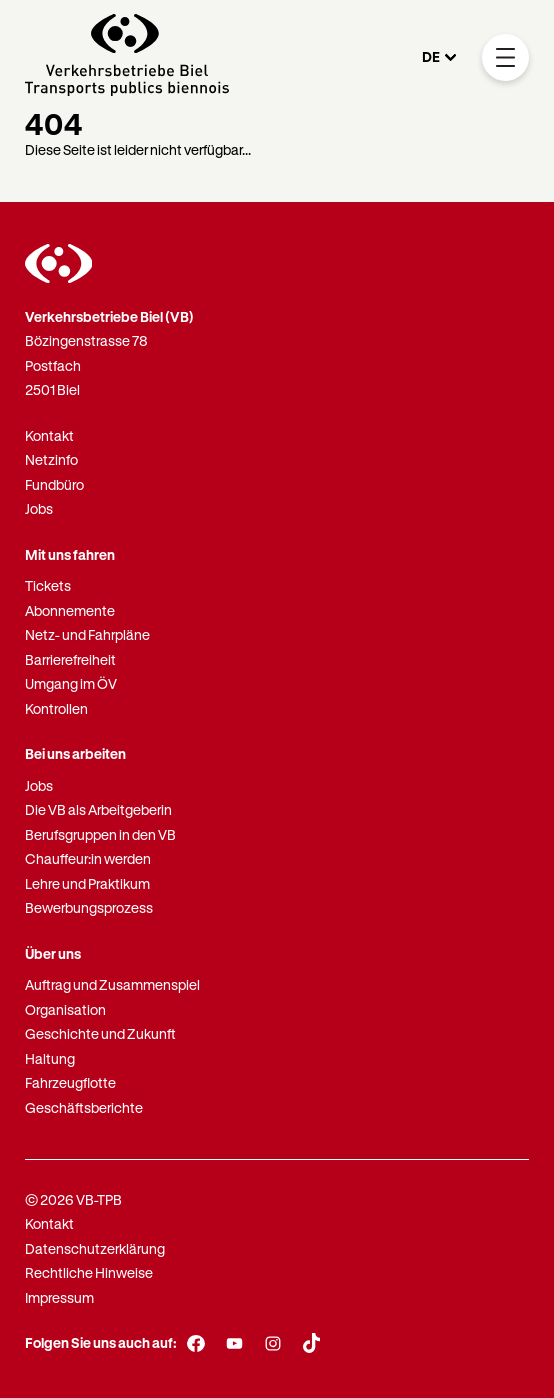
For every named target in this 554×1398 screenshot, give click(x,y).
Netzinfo (51, 459)
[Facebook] (196, 1344)
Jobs (39, 508)
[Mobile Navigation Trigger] (505, 57)
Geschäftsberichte (84, 1107)
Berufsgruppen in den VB (100, 834)
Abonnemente (70, 610)
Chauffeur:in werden (88, 858)
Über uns (53, 953)
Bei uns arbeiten (75, 753)
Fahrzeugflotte (70, 1082)
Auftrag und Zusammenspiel (112, 984)
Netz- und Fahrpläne (87, 634)
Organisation (65, 1009)
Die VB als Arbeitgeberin (98, 809)
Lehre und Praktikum (87, 883)
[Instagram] (273, 1344)
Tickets (48, 585)
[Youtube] (234, 1344)
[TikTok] (311, 1343)
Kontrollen (56, 708)
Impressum (59, 1297)
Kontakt (49, 435)
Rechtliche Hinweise (89, 1272)
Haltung (50, 1058)
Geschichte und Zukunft (100, 1033)
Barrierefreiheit (70, 659)
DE (431, 56)
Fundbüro (54, 484)
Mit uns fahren (70, 554)
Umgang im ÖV (71, 683)
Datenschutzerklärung (95, 1248)
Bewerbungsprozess (89, 907)
